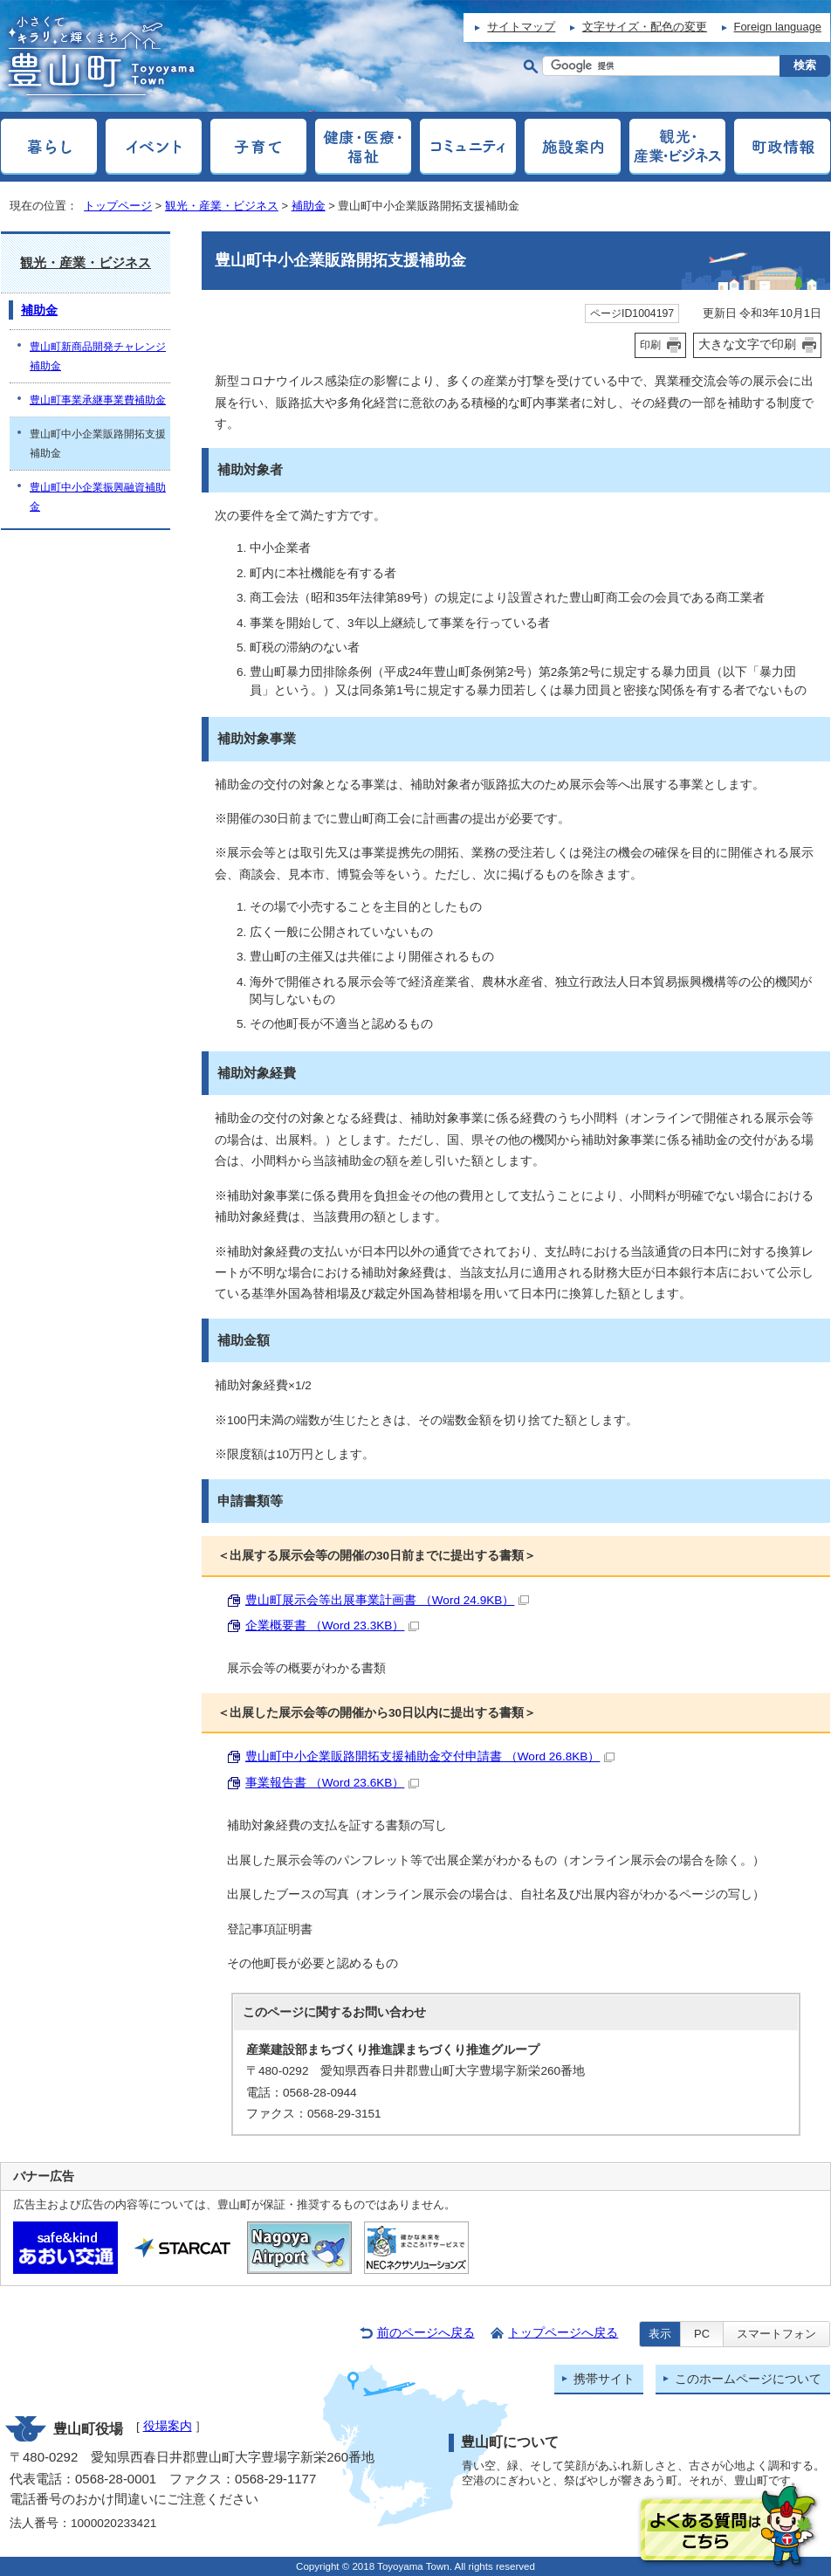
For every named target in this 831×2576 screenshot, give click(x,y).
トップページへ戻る (563, 2332)
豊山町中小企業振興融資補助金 (98, 497)
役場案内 (167, 2426)
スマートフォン (776, 2333)
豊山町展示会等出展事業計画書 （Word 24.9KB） (387, 1600)
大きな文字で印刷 (747, 344)
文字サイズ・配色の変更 (644, 26)
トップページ (118, 205)
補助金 (309, 205)
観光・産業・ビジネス (221, 205)
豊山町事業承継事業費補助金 (98, 400)
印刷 (650, 345)
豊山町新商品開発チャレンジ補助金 (98, 356)
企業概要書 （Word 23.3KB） (332, 1625)
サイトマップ (521, 26)
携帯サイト (604, 2379)
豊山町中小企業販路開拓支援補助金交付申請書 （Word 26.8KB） (430, 1756)
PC (702, 2333)
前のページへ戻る (426, 2332)
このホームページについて (748, 2379)
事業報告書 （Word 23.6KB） (332, 1782)
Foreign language (777, 26)
